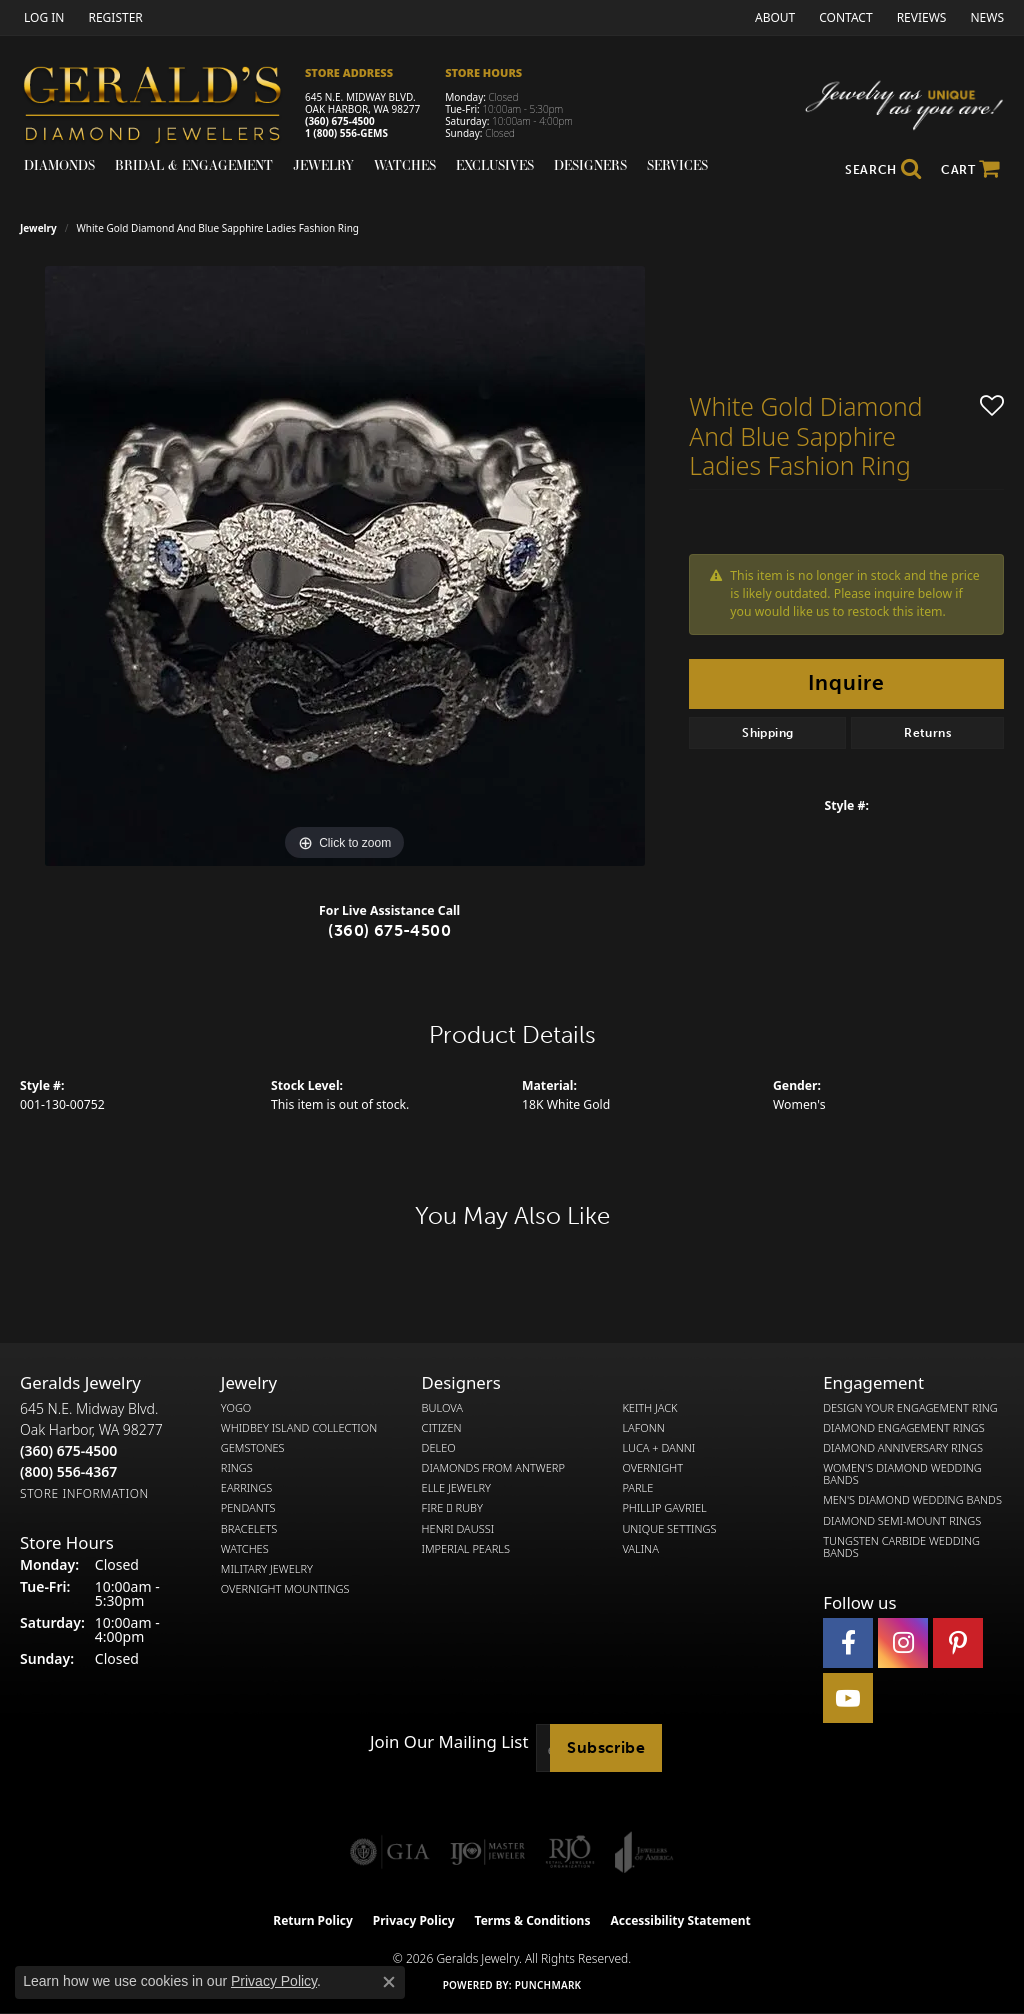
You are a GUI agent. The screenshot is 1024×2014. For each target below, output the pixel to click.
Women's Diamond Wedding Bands (902, 1474)
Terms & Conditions (533, 1920)
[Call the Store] (68, 1450)
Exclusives (495, 165)
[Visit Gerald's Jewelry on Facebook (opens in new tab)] (848, 1643)
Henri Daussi (458, 1529)
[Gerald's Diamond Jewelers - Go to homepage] (162, 107)
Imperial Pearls (466, 1549)
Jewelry (323, 165)
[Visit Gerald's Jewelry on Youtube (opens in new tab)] (848, 1698)
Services (677, 165)
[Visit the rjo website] (570, 1852)
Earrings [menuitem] (246, 1488)
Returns (927, 733)
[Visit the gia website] (390, 1852)
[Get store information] (84, 1493)
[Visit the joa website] (644, 1852)
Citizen (442, 1428)
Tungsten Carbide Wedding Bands (901, 1547)
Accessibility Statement (680, 1920)
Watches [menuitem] (245, 1549)
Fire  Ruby (452, 1508)
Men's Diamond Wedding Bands (912, 1500)
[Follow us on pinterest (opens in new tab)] (958, 1643)
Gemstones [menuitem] (253, 1448)
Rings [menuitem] (237, 1468)
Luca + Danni (658, 1448)
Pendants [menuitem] (248, 1508)
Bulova (442, 1408)
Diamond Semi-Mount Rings (902, 1521)
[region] (345, 566)
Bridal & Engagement (194, 165)
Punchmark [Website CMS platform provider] (548, 1985)
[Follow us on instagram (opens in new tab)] (903, 1643)
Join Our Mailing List (449, 1742)
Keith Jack (649, 1408)
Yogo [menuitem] (236, 1408)
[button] (42, 17)
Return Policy (313, 1920)
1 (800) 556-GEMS (346, 133)
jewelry (38, 228)
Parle (637, 1488)
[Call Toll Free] (68, 1471)
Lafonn (643, 1428)
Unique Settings (669, 1529)
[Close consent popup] (389, 1982)
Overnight (652, 1468)
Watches (405, 165)
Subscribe (606, 1747)
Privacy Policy (414, 1920)
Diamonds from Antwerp (493, 1468)
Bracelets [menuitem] (249, 1529)
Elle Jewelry (456, 1488)
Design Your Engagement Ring (910, 1408)
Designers (590, 165)
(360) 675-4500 (340, 121)
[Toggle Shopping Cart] (970, 170)
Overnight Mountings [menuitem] (285, 1589)
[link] (113, 17)
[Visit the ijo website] (487, 1852)
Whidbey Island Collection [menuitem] (299, 1428)
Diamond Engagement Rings (904, 1428)
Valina (640, 1549)
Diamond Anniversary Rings (903, 1448)
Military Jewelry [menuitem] (267, 1569)
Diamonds (59, 165)
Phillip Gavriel (664, 1508)
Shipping (767, 733)
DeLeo (439, 1448)
